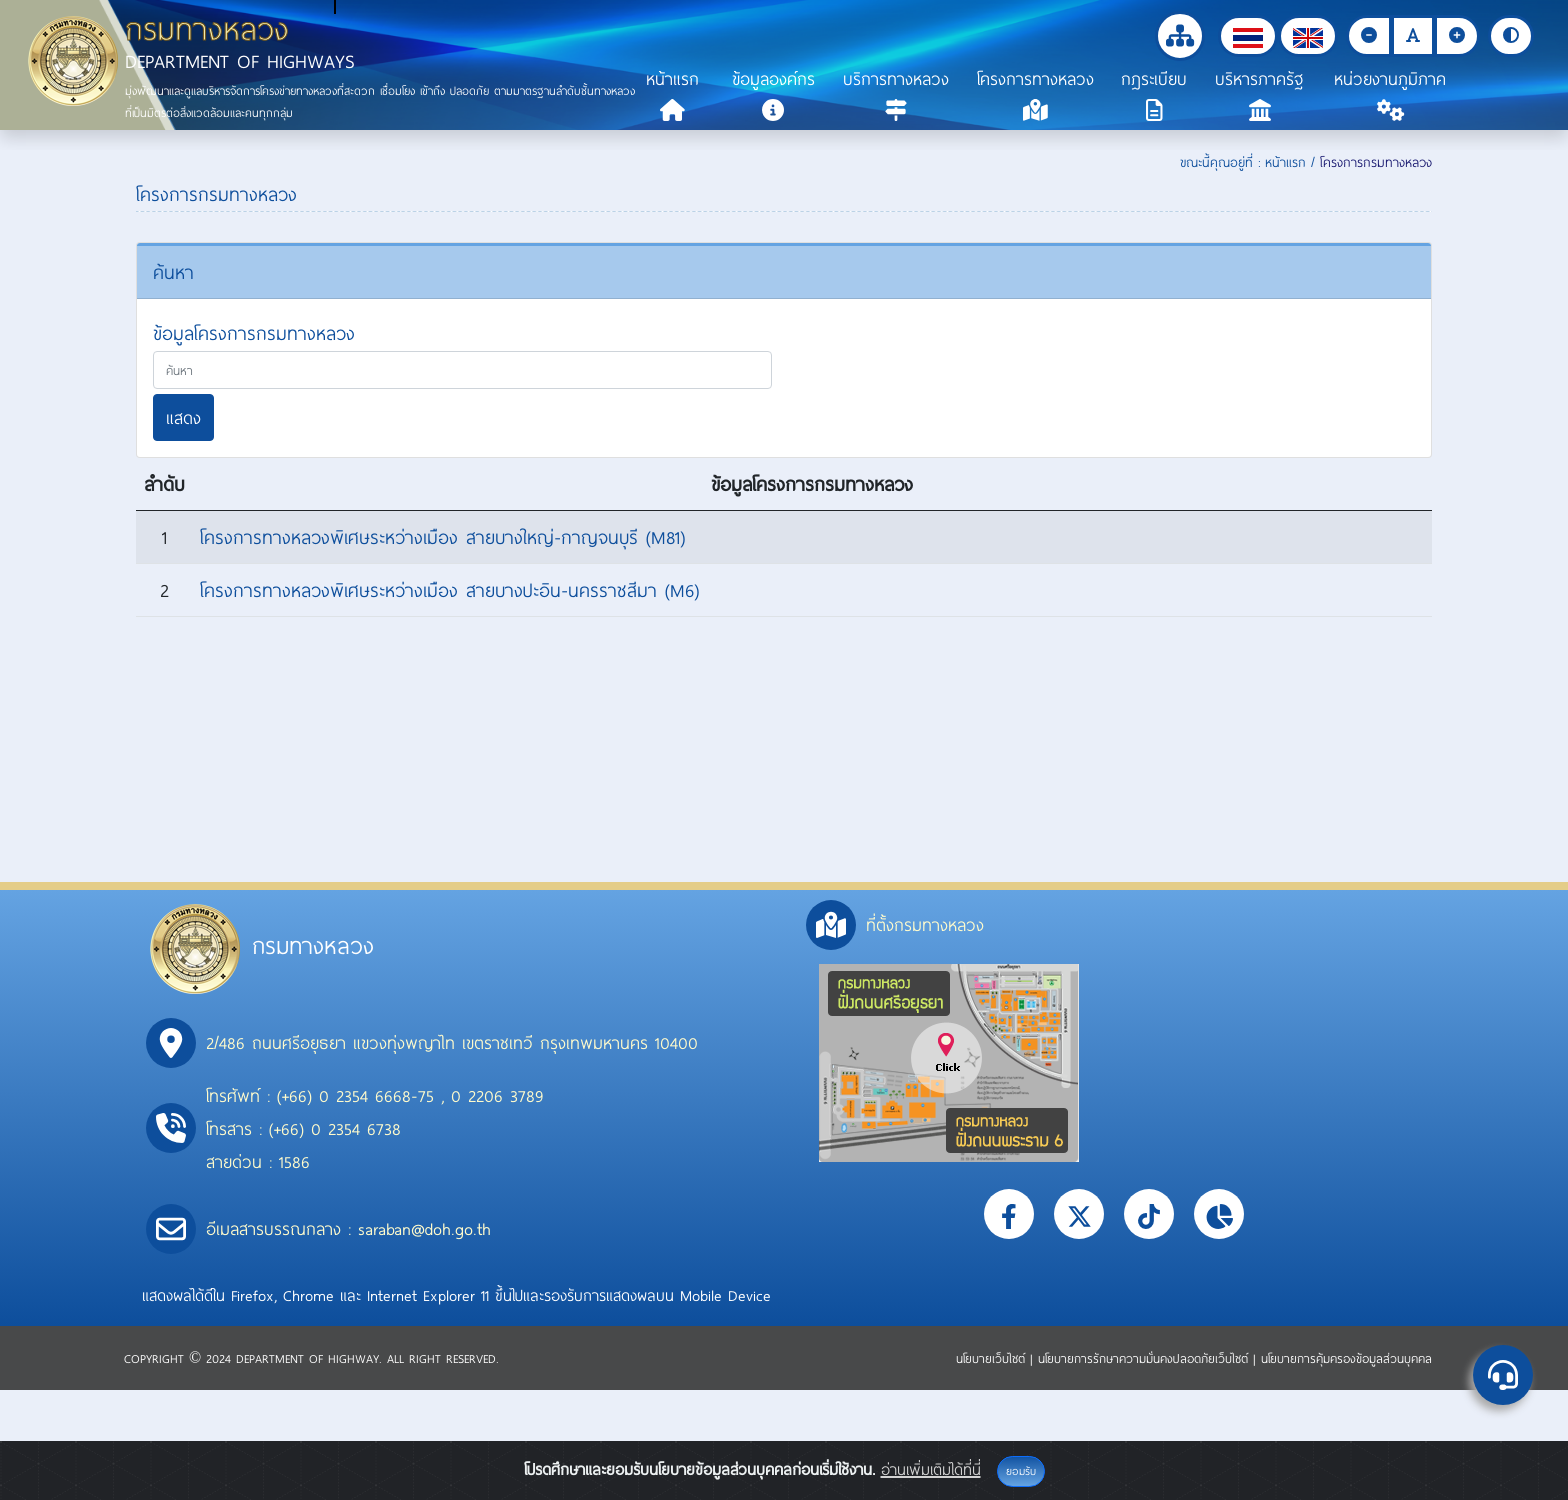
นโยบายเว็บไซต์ (993, 1358)
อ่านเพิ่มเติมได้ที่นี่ (931, 1469)
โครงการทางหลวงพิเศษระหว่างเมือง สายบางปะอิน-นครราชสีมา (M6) (449, 590)
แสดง (183, 417)
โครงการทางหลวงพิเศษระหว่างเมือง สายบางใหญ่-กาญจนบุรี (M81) (442, 537)
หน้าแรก (1285, 162)
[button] (1248, 36)
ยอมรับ (1021, 1471)
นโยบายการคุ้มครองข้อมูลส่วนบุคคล (1346, 1358)
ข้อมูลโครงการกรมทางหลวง (254, 333)
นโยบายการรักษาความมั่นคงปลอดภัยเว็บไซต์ (1145, 1358)
